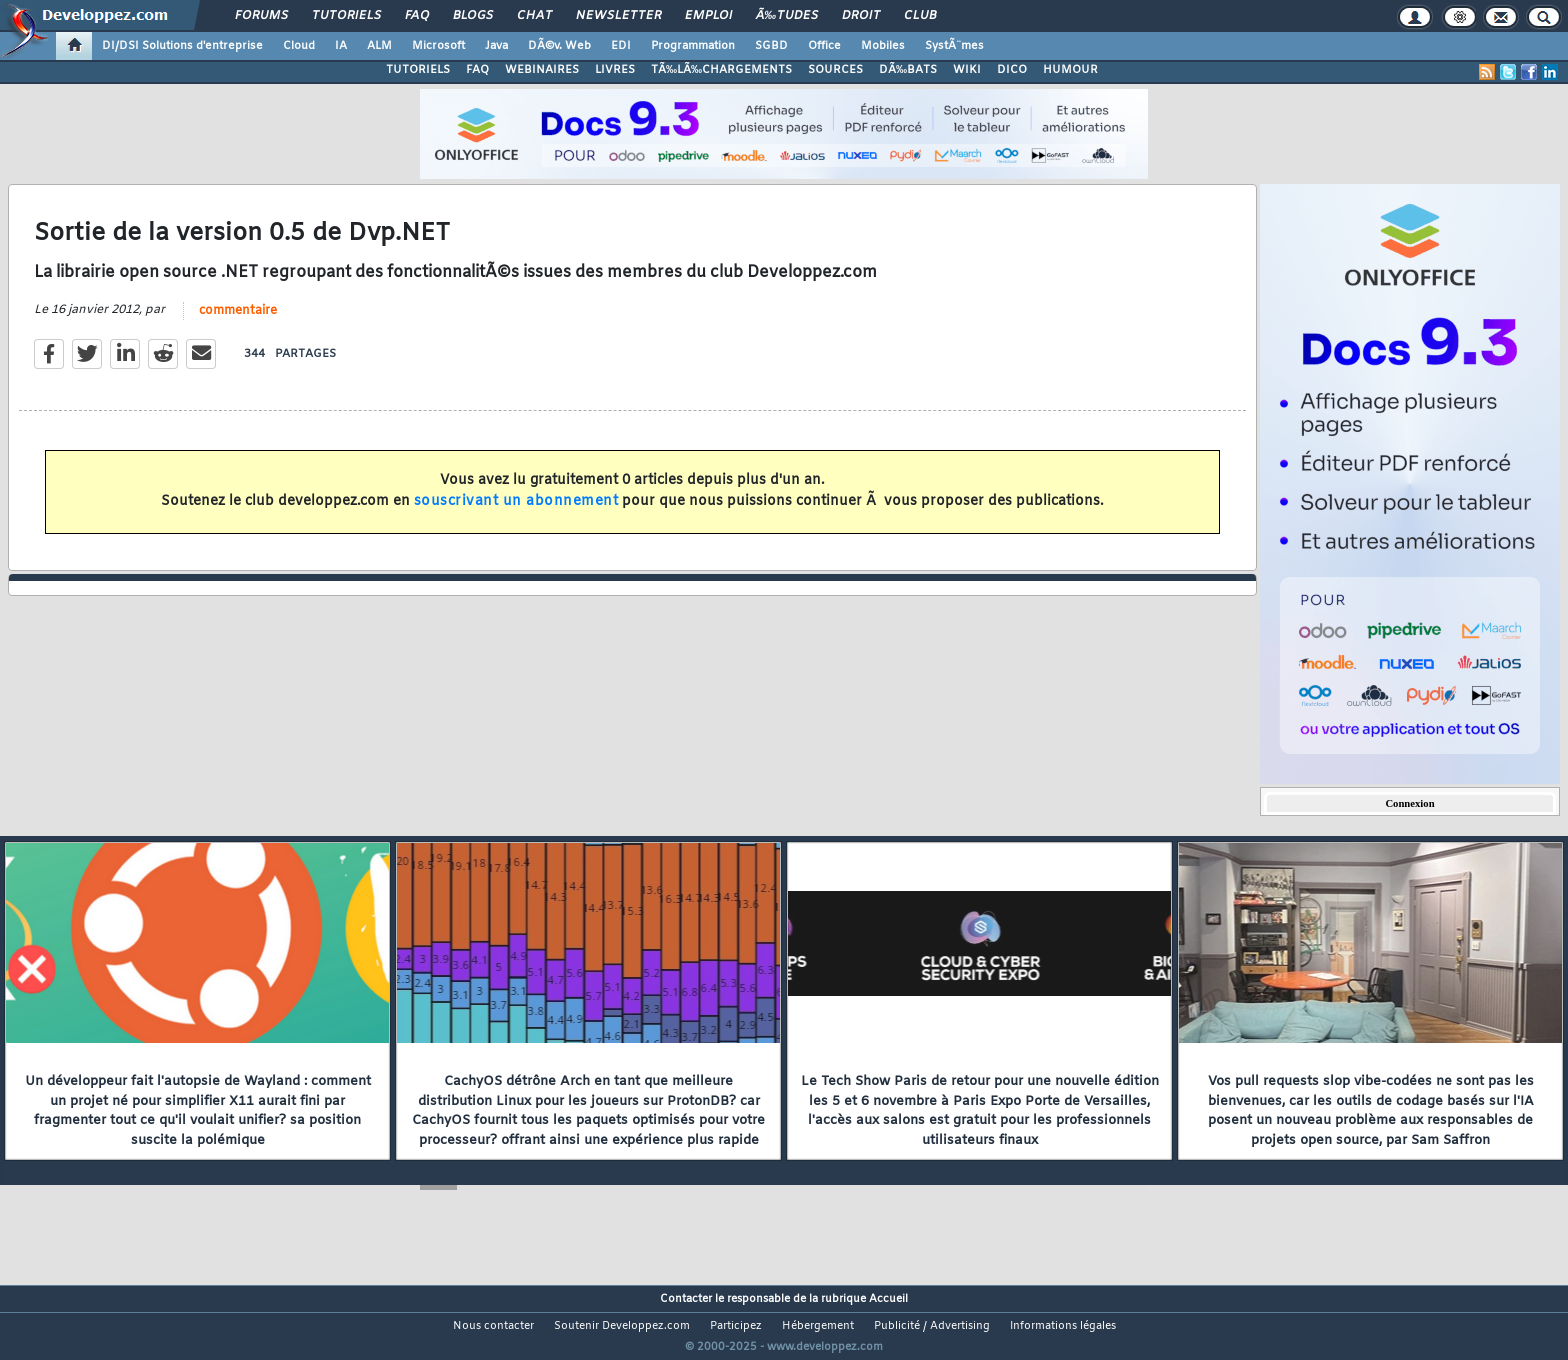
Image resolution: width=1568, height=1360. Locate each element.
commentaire (238, 323)
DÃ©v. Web (559, 46)
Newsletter (618, 16)
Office (824, 46)
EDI (621, 46)
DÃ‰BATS (908, 70)
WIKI (967, 70)
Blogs (473, 16)
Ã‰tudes (787, 16)
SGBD (771, 46)
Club (920, 16)
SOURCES (835, 70)
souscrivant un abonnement (516, 513)
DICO (1012, 70)
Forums (261, 16)
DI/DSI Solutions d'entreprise (182, 46)
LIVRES (615, 70)
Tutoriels (346, 16)
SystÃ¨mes (954, 46)
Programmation (693, 46)
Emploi (708, 16)
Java (496, 46)
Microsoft (438, 46)
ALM (379, 46)
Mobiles (883, 46)
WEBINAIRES (542, 70)
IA (341, 46)
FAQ (417, 16)
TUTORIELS (418, 70)
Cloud (299, 46)
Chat (534, 16)
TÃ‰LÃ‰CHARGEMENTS (721, 70)
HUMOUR (1070, 70)
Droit (861, 16)
